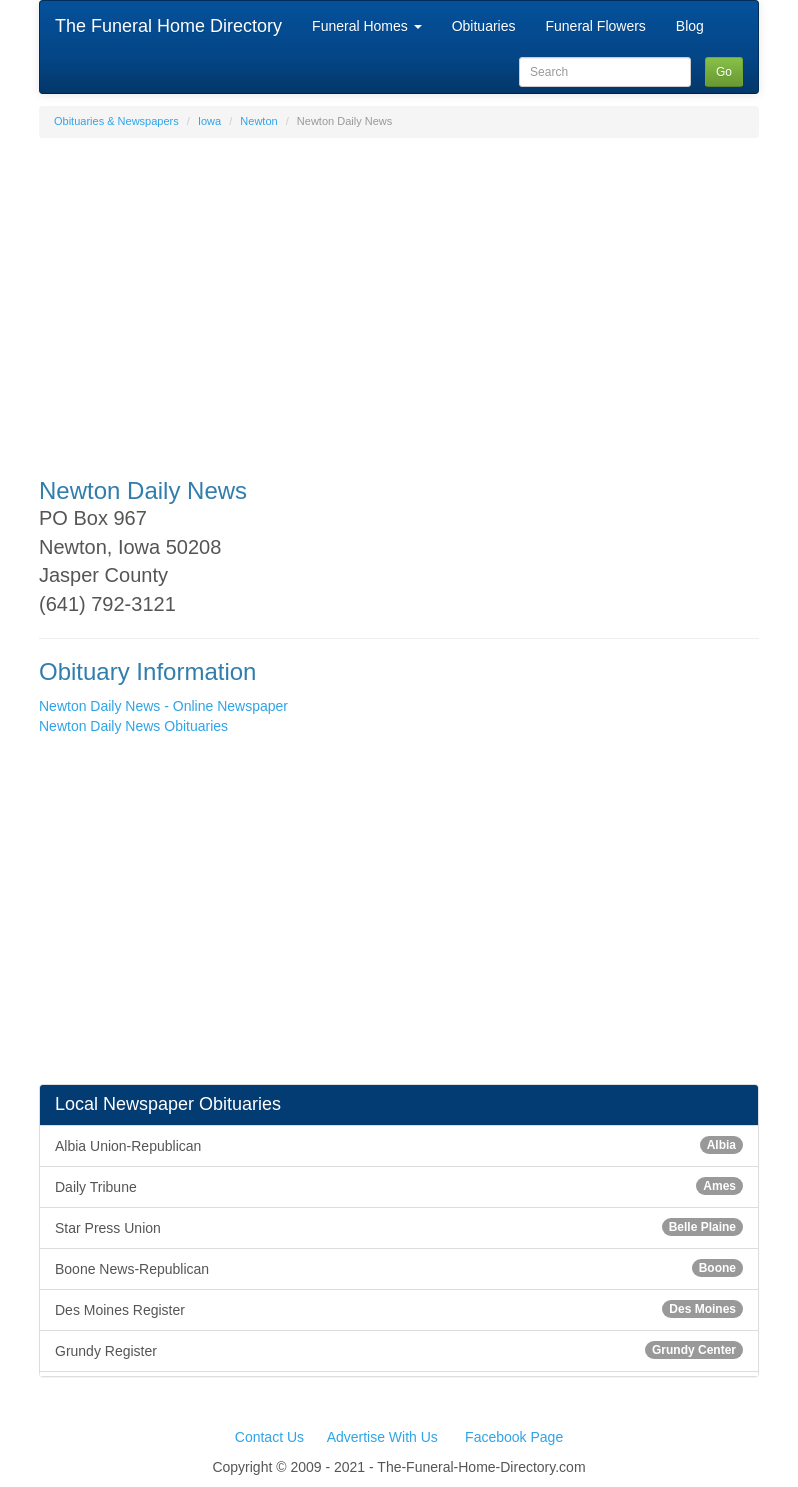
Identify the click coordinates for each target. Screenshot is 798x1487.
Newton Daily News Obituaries (133, 726)
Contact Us (269, 1437)
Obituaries (484, 26)
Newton (258, 121)
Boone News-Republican (399, 1268)
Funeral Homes (367, 26)
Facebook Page (514, 1437)
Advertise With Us (382, 1437)
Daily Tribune (399, 1186)
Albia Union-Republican (399, 1145)
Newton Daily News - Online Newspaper (163, 706)
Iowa (209, 121)
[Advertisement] (399, 298)
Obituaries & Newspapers (116, 121)
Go (724, 72)
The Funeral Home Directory (168, 26)
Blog (690, 26)
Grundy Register (399, 1350)
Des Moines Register (399, 1309)
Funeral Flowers (595, 26)
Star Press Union (399, 1227)
